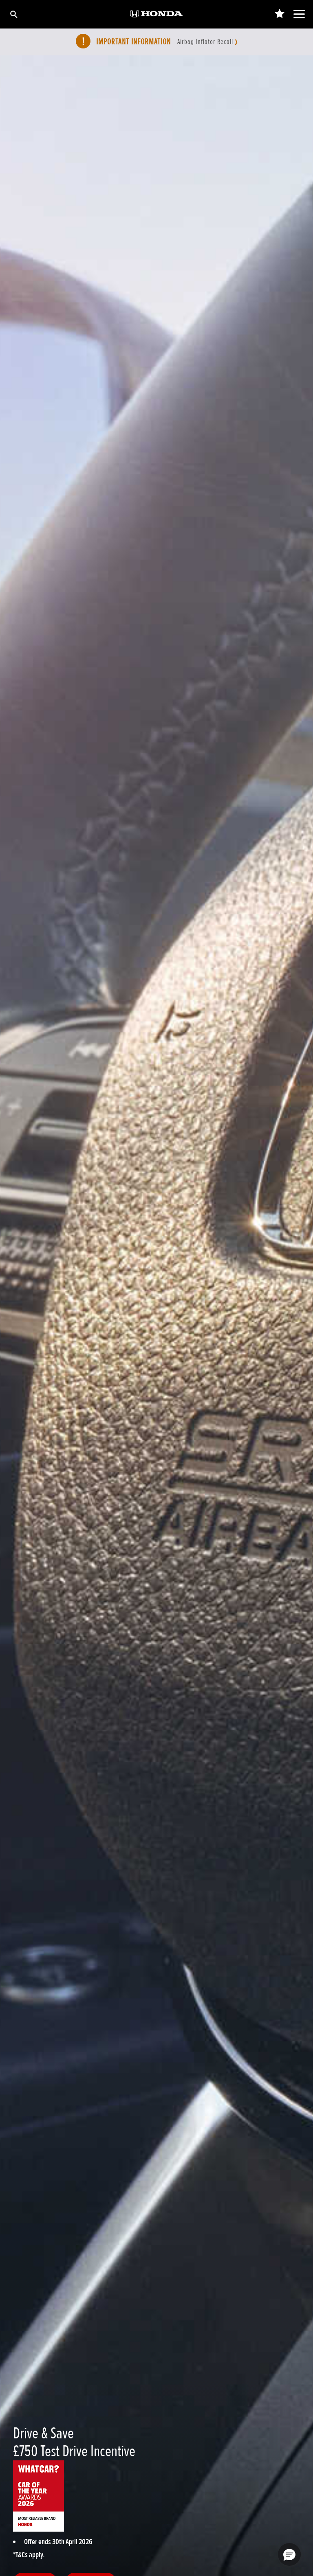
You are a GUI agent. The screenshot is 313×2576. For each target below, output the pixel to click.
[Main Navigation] (299, 14)
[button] (289, 2554)
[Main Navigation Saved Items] (279, 14)
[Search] (13, 14)
